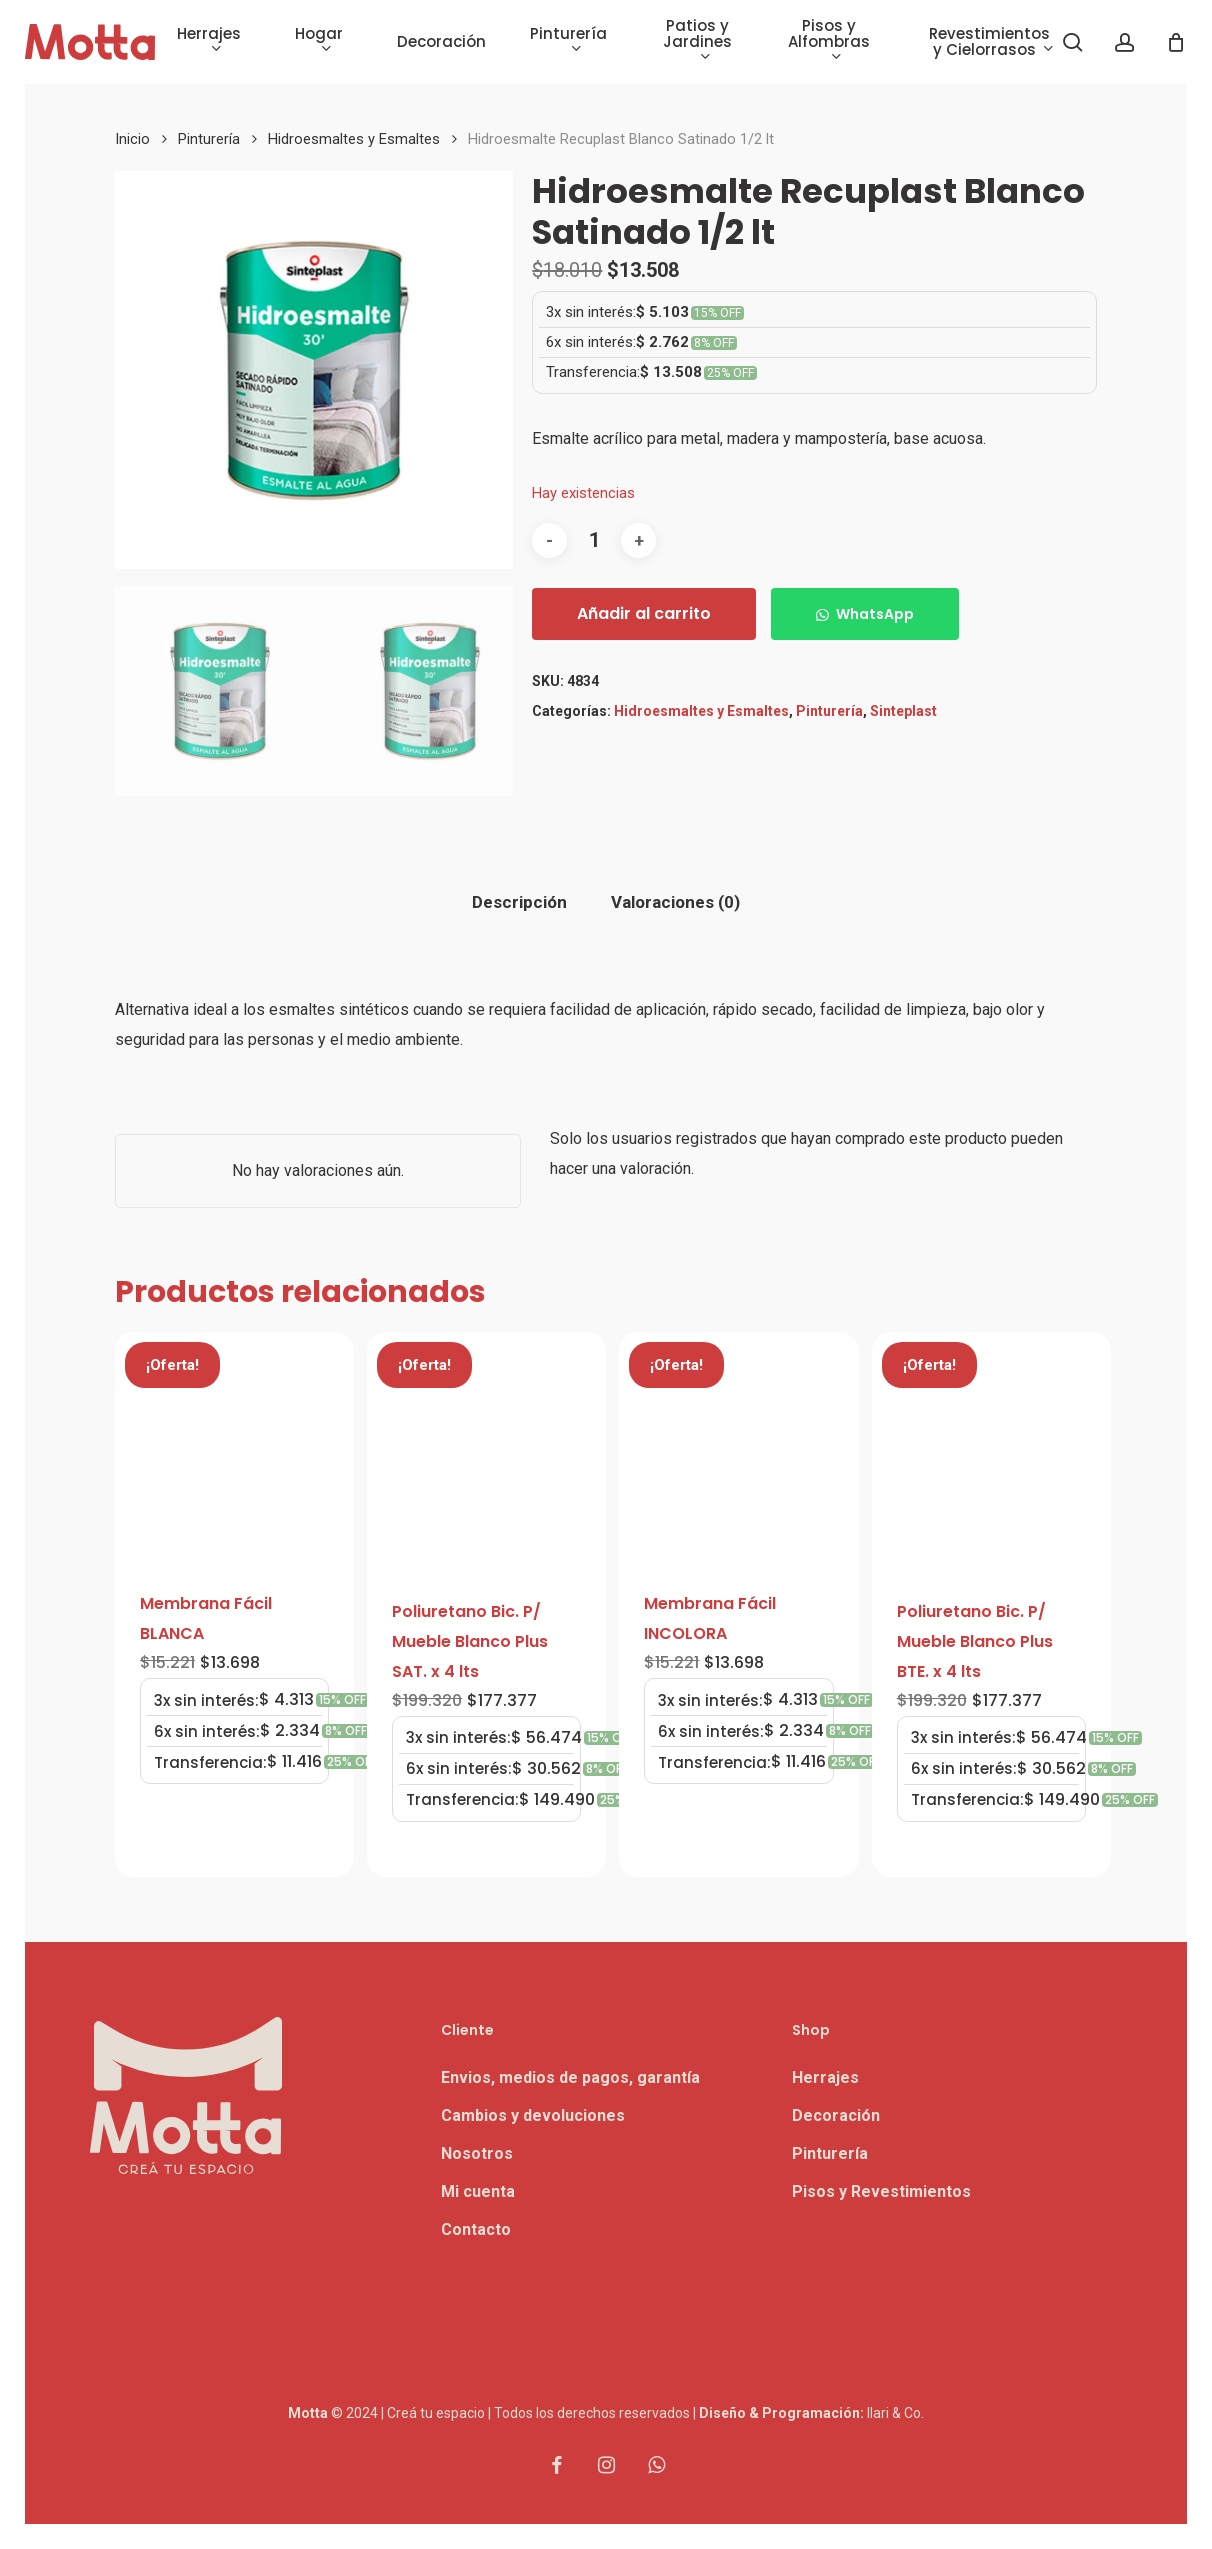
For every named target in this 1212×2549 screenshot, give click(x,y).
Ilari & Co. (895, 2413)
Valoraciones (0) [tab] (675, 902)
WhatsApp (875, 614)
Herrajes (825, 2077)
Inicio (132, 139)
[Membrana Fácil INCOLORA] (738, 1448)
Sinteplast (903, 711)
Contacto (476, 2229)
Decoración (836, 2115)
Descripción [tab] (519, 902)
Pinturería (209, 139)
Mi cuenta (478, 2191)
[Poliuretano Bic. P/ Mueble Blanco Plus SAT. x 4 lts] (486, 1451)
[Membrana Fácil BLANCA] (234, 1448)
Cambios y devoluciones (533, 2115)
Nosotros (477, 2153)
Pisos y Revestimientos (881, 2191)
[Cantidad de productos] (594, 540)
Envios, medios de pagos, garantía (570, 2077)
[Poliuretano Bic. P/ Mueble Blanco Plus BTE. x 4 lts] (991, 1451)
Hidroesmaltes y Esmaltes (354, 139)
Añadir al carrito (644, 613)
